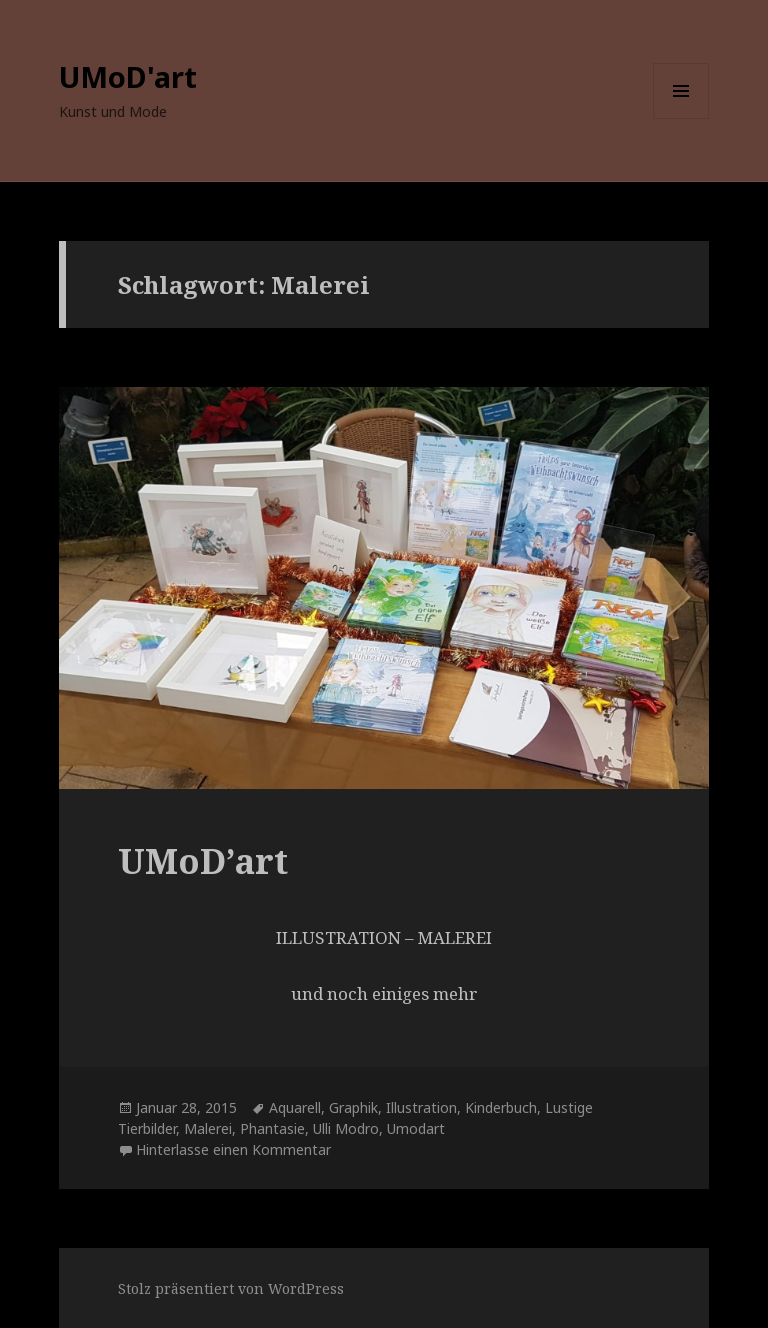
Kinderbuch (501, 1107)
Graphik (353, 1107)
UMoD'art (128, 76)
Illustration (421, 1107)
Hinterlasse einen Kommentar (233, 1149)
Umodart (416, 1128)
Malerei (208, 1128)
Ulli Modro (346, 1128)
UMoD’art (203, 860)
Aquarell (295, 1107)
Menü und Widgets (681, 118)
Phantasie (272, 1128)
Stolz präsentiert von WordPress (231, 1288)
